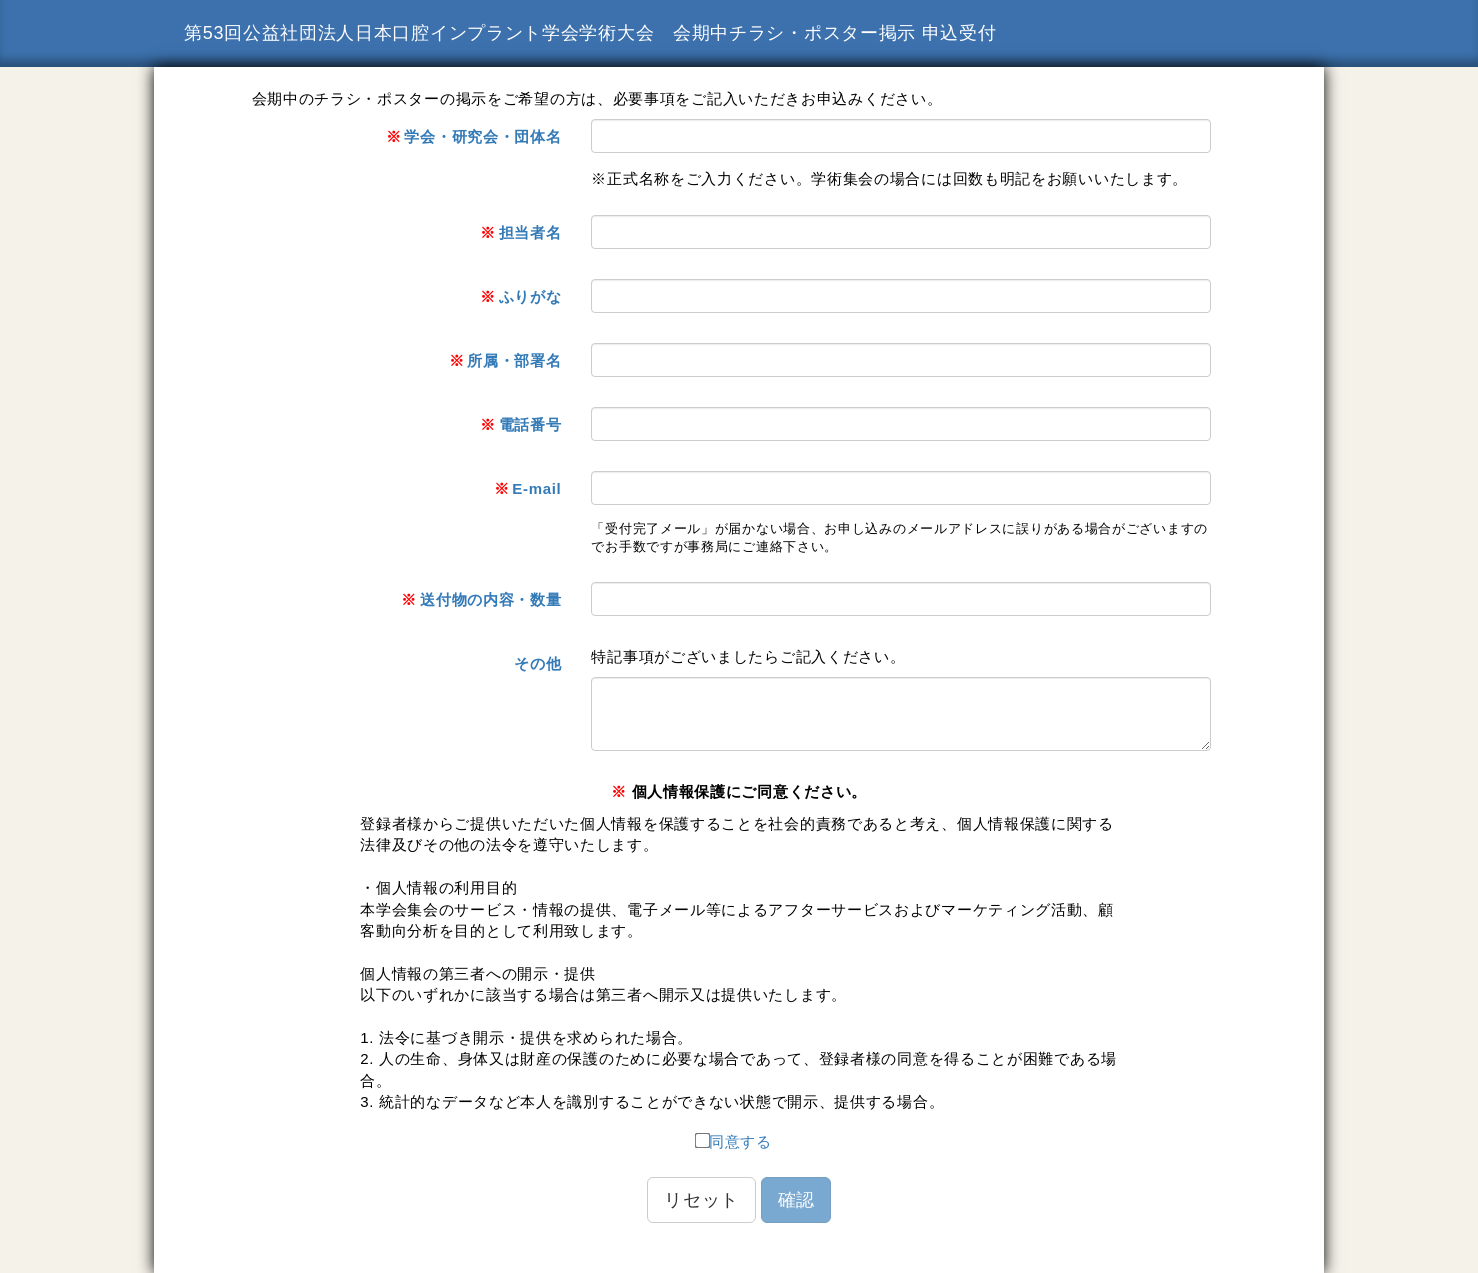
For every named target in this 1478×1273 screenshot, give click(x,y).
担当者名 (521, 232)
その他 (537, 663)
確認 (796, 1200)
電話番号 (521, 424)
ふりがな (521, 296)
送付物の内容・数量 (481, 599)
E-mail (528, 488)
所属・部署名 (505, 360)
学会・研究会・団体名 (474, 136)
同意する (734, 1140)
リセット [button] (701, 1200)
